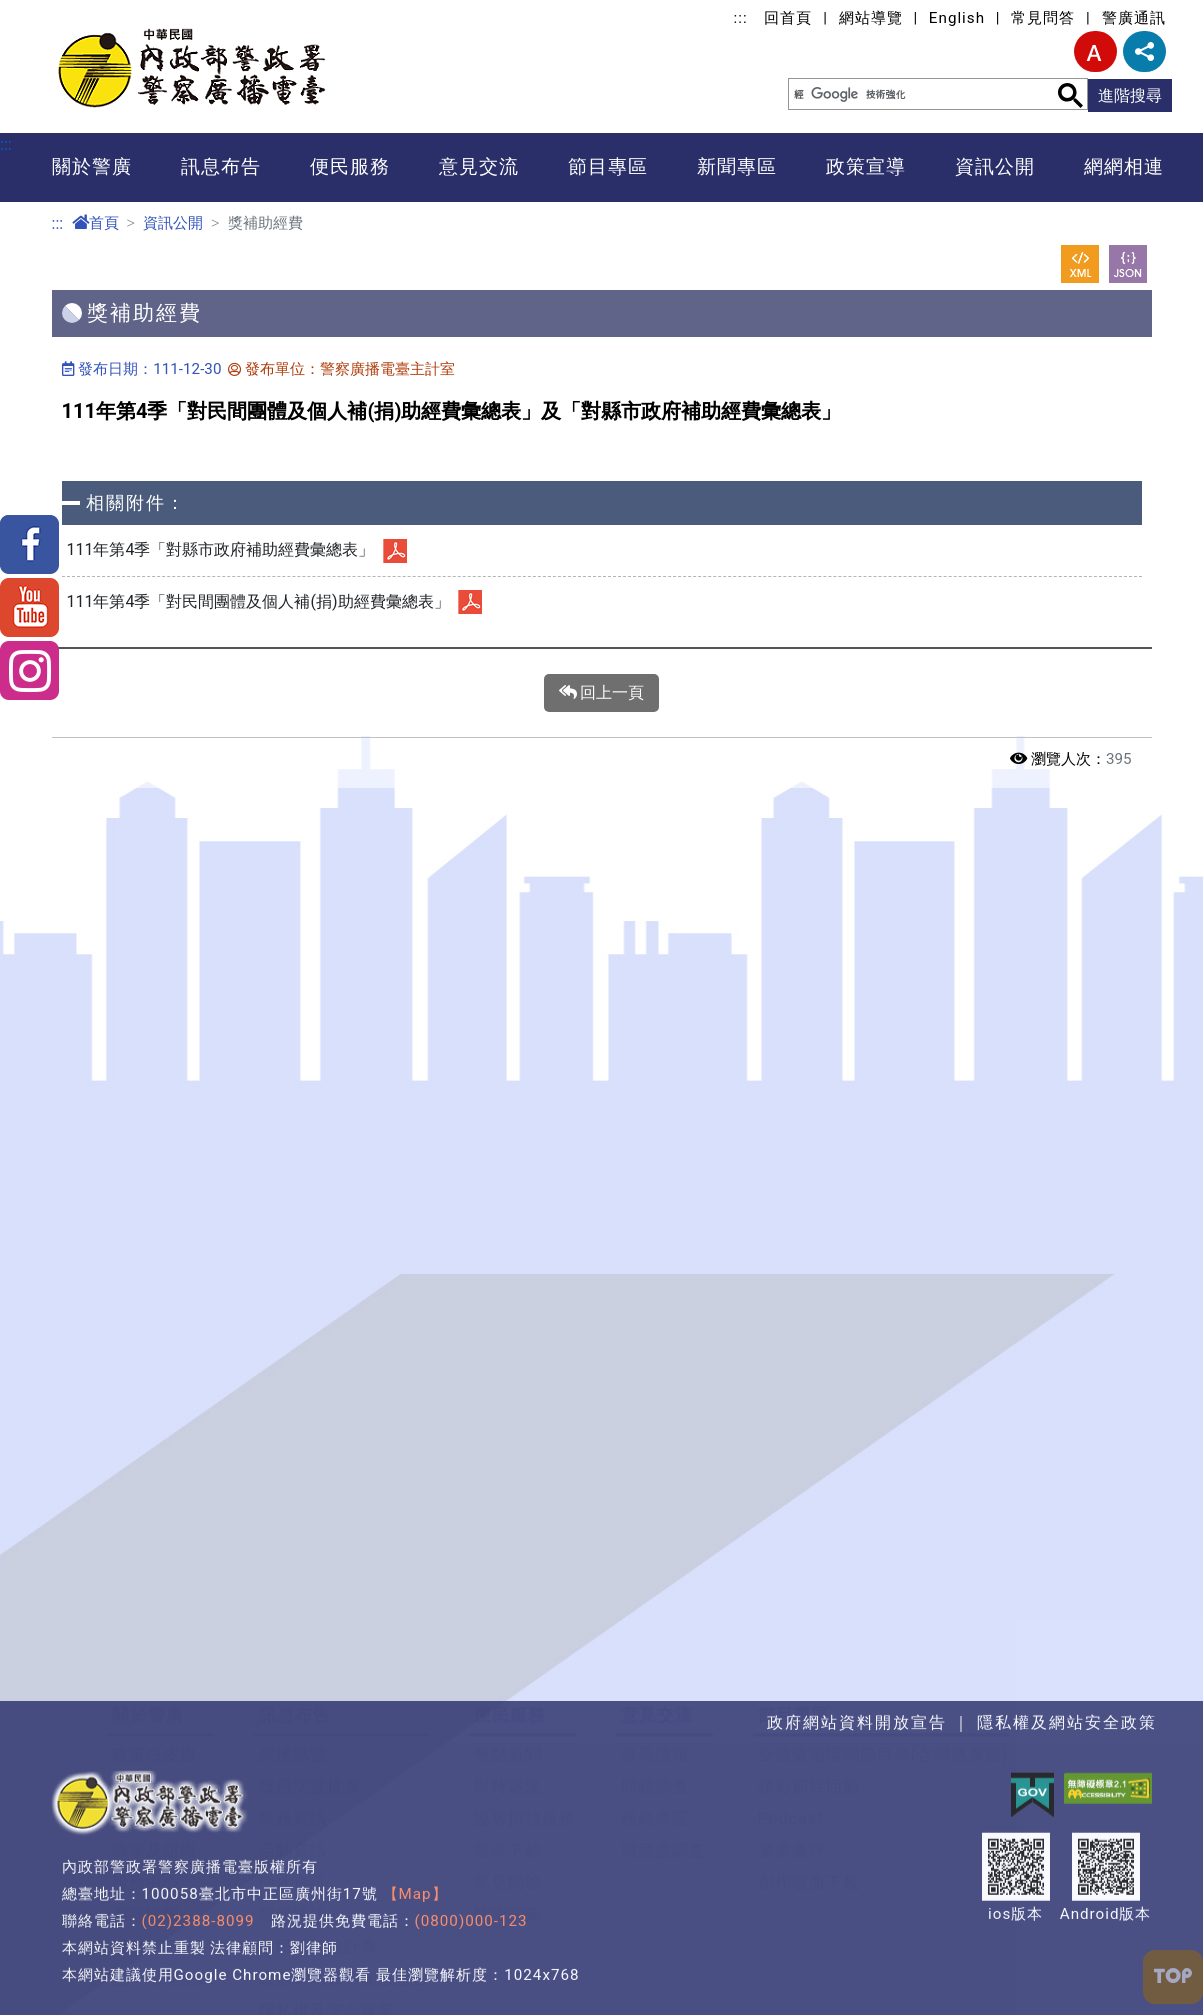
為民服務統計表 (318, 1833)
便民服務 (350, 166)
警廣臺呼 (792, 1737)
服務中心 (146, 1769)
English (957, 18)
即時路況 (508, 1673)
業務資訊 (293, 1705)
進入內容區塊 (48, 11)
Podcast (791, 1705)
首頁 (95, 223)
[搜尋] (909, 94)
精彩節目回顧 (809, 1673)
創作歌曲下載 (809, 1769)
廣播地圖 (146, 1801)
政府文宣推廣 (310, 1673)
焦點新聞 (508, 1641)
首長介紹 (146, 1705)
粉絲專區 (655, 1705)
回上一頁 (602, 693)
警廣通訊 (1134, 18)
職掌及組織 (154, 1737)
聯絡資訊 (146, 1833)
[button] (601, 1539)
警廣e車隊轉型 (314, 1961)
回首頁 (788, 18)
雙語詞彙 (508, 1801)
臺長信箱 (655, 1641)
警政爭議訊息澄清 (327, 1929)
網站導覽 (871, 18)
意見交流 (479, 166)
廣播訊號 (293, 1641)
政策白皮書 (154, 1641)
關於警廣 (92, 166)
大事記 (137, 1673)
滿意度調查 (663, 1737)
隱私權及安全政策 (327, 1897)
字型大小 (1095, 51)
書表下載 (508, 1737)
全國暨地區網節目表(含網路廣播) (883, 1641)
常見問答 (1043, 18)
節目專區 (608, 166)
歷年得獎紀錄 (163, 1865)
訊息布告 (221, 166)
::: (741, 18)
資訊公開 (995, 166)
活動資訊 (293, 1737)
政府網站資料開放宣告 (344, 1865)
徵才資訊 (293, 1769)
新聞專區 (737, 166)
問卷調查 (655, 1673)
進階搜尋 (1130, 95)
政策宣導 (866, 166)
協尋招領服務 (525, 1705)
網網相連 (1124, 166)
